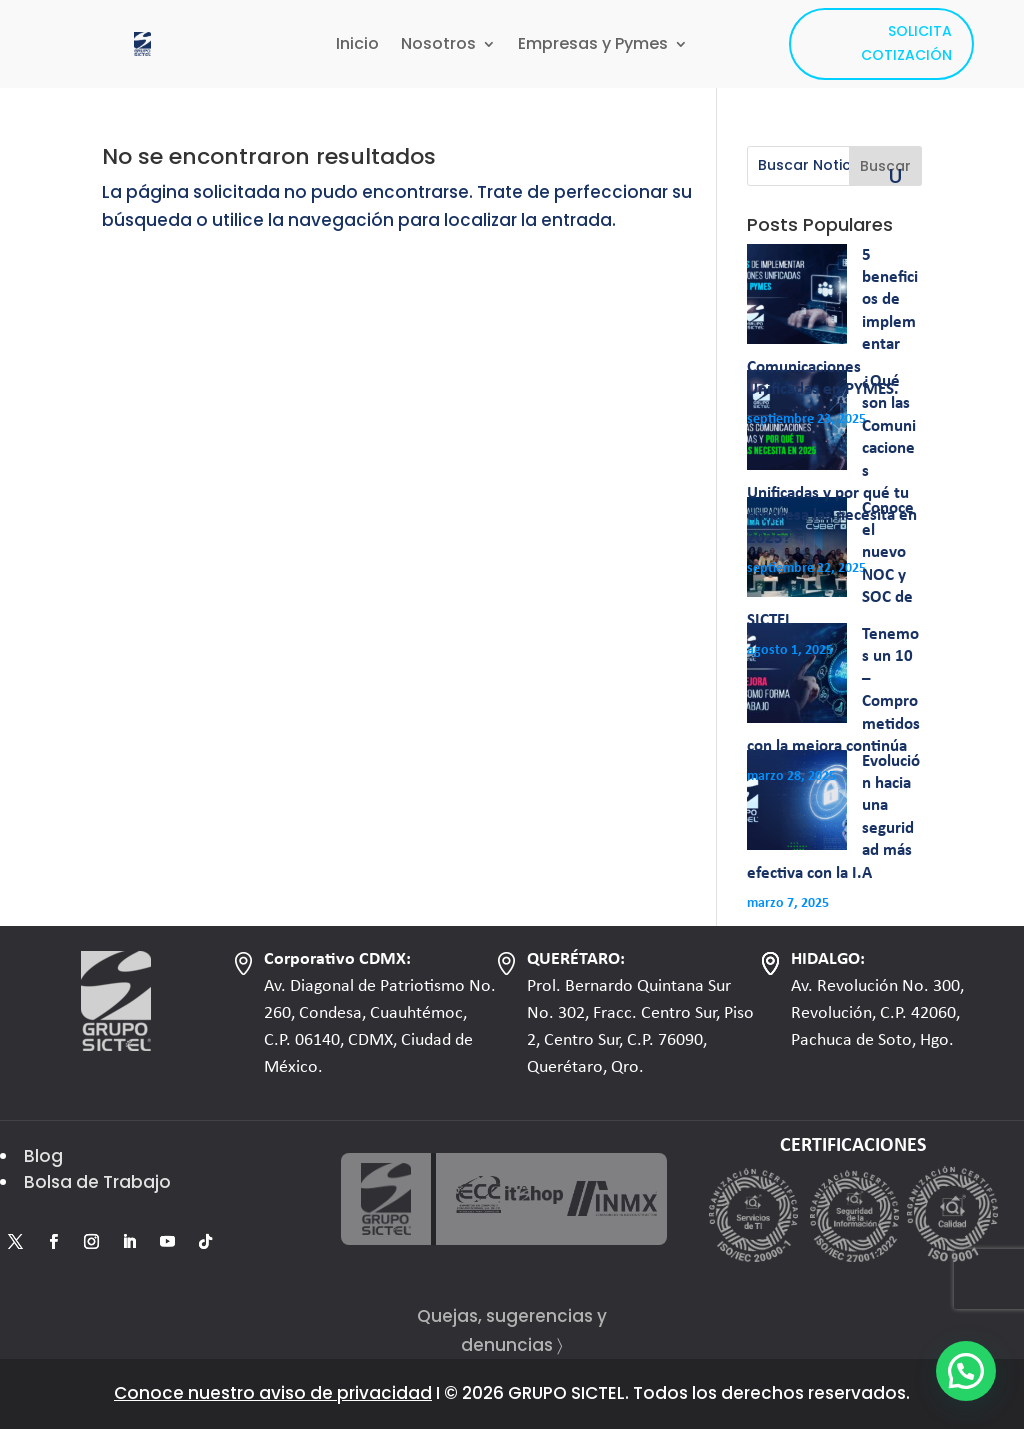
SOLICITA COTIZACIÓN (906, 43)
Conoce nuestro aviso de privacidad (273, 1393)
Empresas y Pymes (593, 46)
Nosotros (438, 46)
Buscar (885, 166)
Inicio (357, 46)
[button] (966, 1371)
